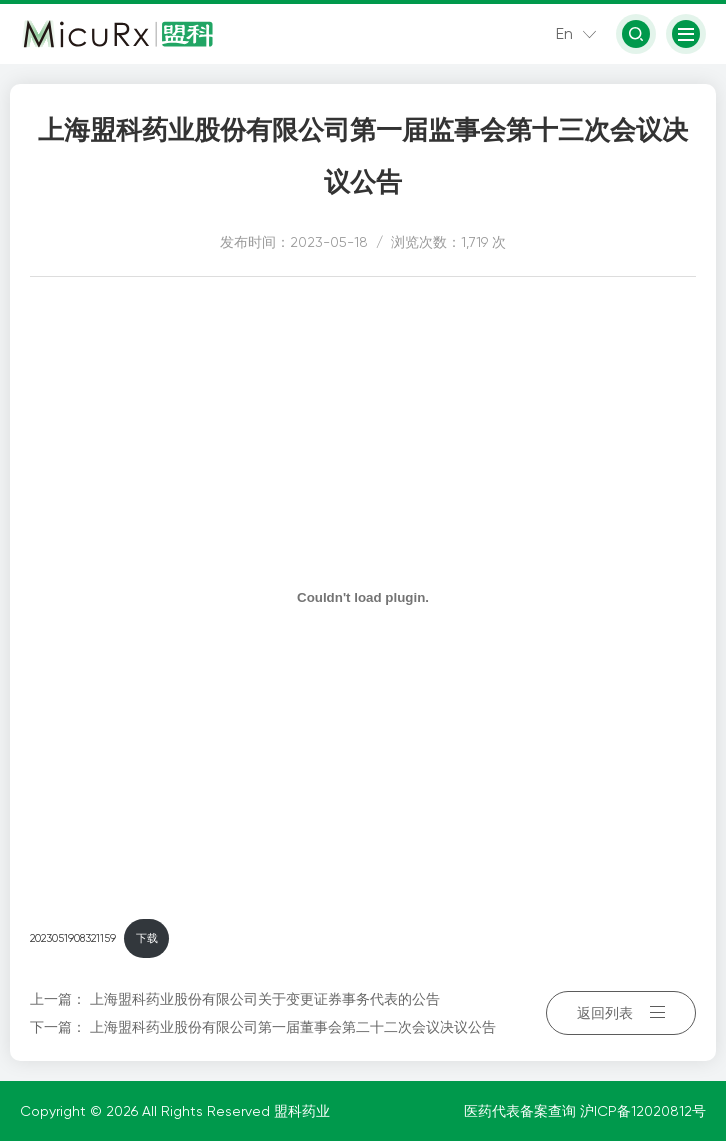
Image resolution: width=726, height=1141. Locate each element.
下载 (147, 938)
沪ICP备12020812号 (643, 1111)
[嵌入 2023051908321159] (363, 597)
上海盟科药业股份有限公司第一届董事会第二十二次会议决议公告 (293, 1027)
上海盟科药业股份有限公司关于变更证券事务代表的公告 (265, 999)
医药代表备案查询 (522, 1111)
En (564, 33)
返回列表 (621, 1013)
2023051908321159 (73, 938)
